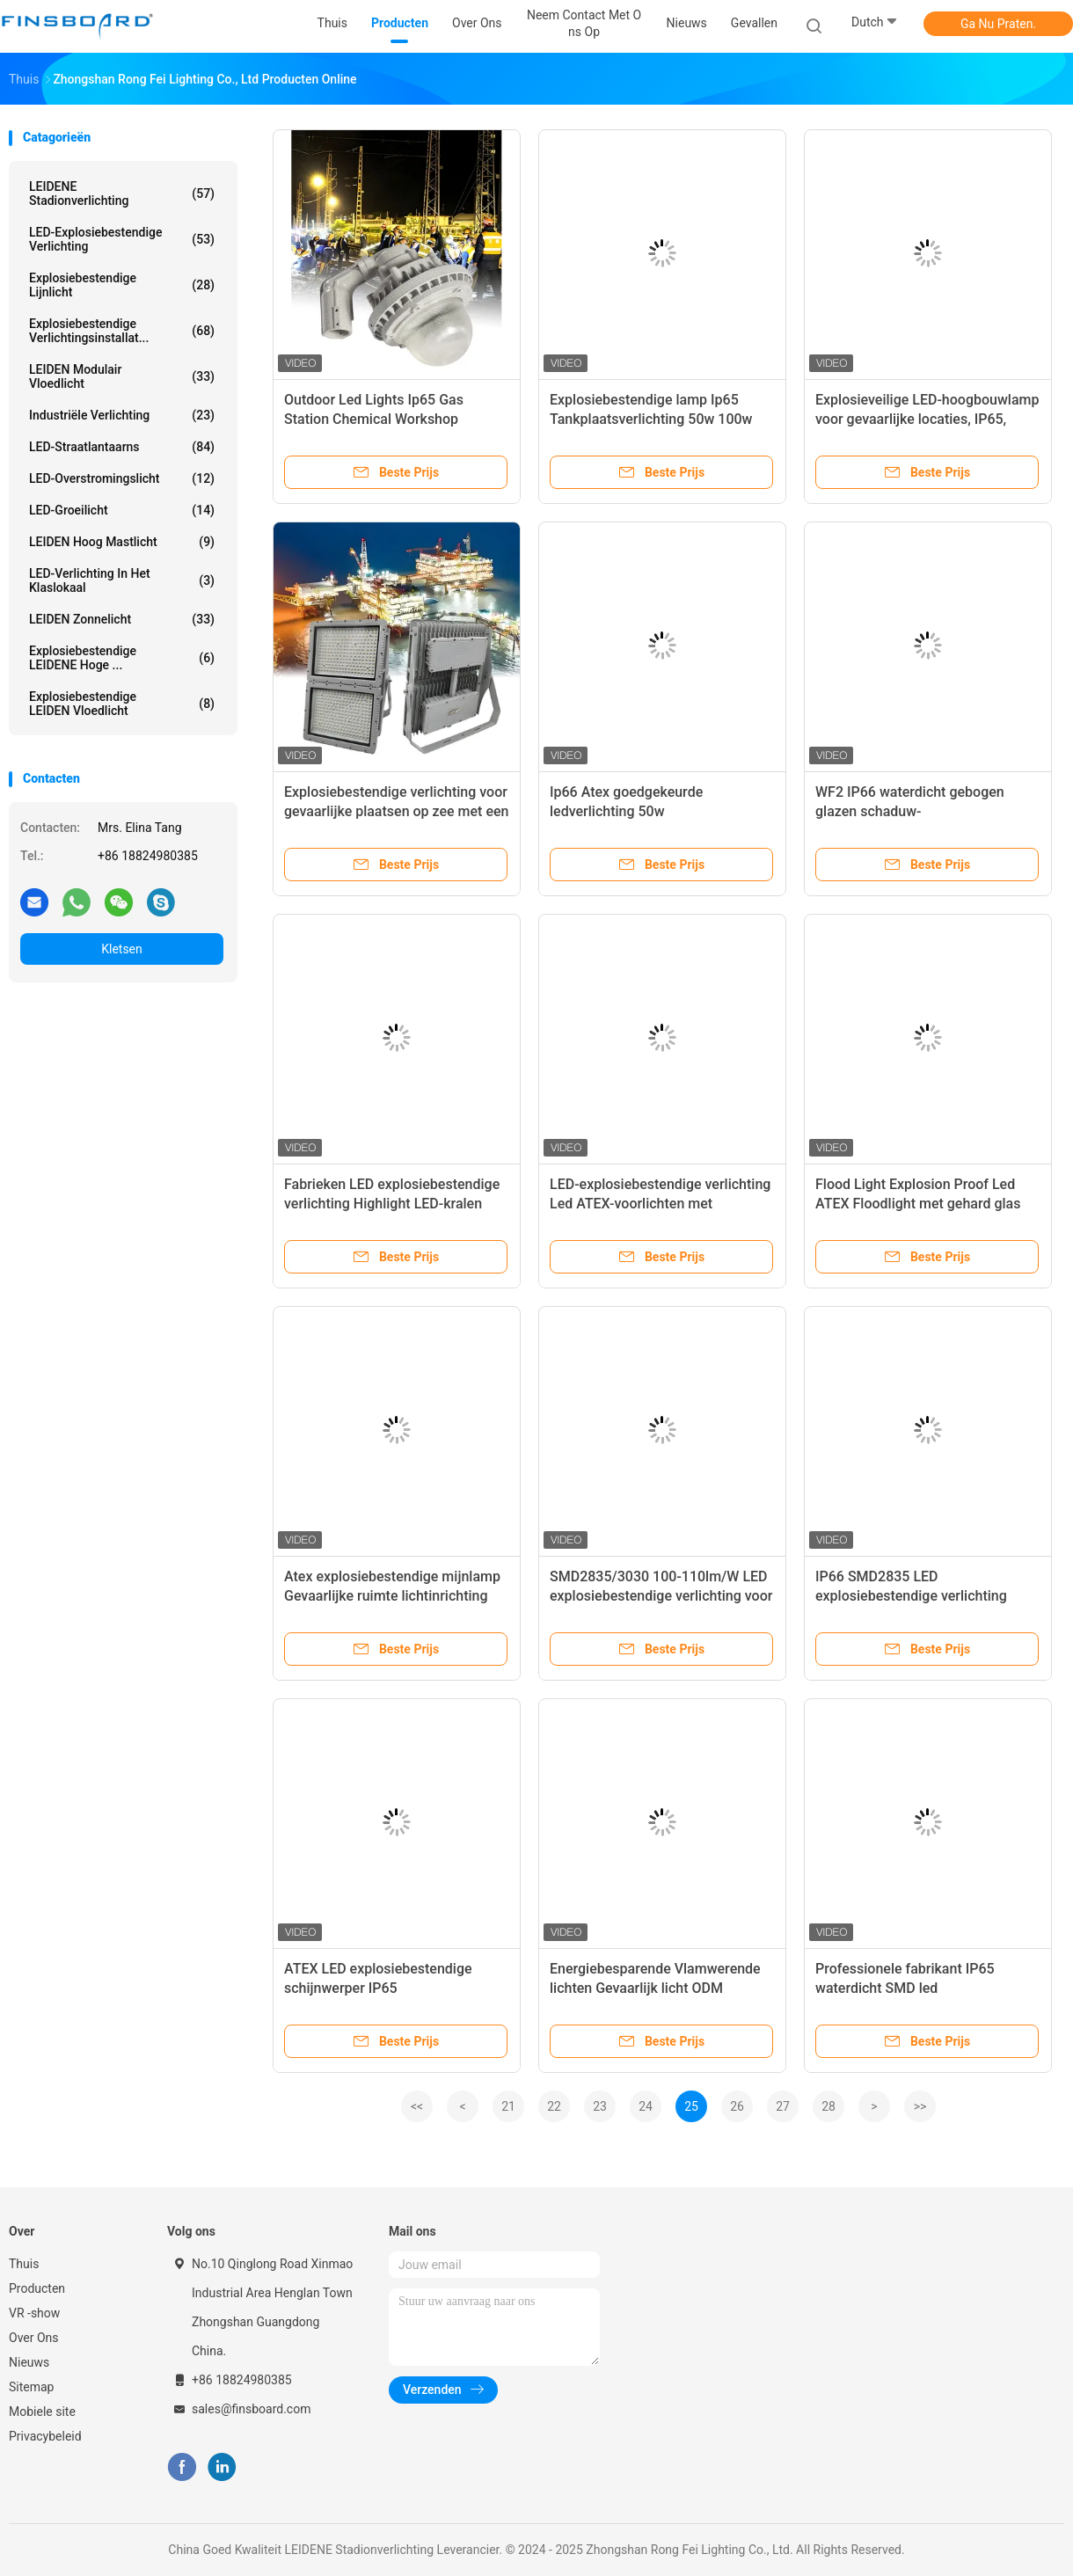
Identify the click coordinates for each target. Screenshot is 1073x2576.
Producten (37, 2288)
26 (737, 2106)
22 (554, 2106)
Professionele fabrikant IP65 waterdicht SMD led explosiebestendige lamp (905, 1988)
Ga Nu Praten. (998, 24)
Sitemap (31, 2387)
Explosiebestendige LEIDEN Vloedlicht (122, 704)
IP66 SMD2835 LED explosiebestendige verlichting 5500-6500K (911, 1596)
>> (920, 2106)
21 (508, 2106)
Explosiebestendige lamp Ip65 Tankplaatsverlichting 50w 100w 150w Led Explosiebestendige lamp (660, 419)
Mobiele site (42, 2412)
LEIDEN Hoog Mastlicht (122, 542)
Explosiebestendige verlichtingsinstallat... (122, 331)
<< (417, 2106)
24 (646, 2106)
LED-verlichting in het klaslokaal (122, 580)
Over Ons (34, 2338)
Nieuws (29, 2362)
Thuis (24, 2264)
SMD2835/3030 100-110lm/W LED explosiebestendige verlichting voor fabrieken (661, 1596)
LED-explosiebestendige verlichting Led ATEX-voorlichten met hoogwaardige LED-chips (660, 1203)
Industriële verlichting (122, 415)
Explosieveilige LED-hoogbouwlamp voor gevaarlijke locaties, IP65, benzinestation (927, 419)
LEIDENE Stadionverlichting (122, 193)
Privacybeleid (45, 2436)
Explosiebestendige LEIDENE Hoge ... (122, 658)
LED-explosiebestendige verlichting (122, 239)
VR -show (34, 2313)
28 (828, 2106)
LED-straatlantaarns (122, 447)
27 (783, 2106)
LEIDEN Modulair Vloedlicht (122, 376)
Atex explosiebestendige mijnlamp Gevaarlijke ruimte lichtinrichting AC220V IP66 (392, 1596)
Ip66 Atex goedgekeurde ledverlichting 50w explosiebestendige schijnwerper (653, 811)
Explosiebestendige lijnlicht (122, 285)
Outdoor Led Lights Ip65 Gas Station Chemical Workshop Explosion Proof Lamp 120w (374, 419)
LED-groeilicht (122, 510)
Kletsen (121, 949)
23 (600, 2106)
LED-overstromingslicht (122, 478)
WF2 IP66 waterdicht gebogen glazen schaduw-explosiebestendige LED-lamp (909, 811)
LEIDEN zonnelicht (122, 619)
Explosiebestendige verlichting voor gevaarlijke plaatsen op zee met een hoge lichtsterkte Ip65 (396, 811)
